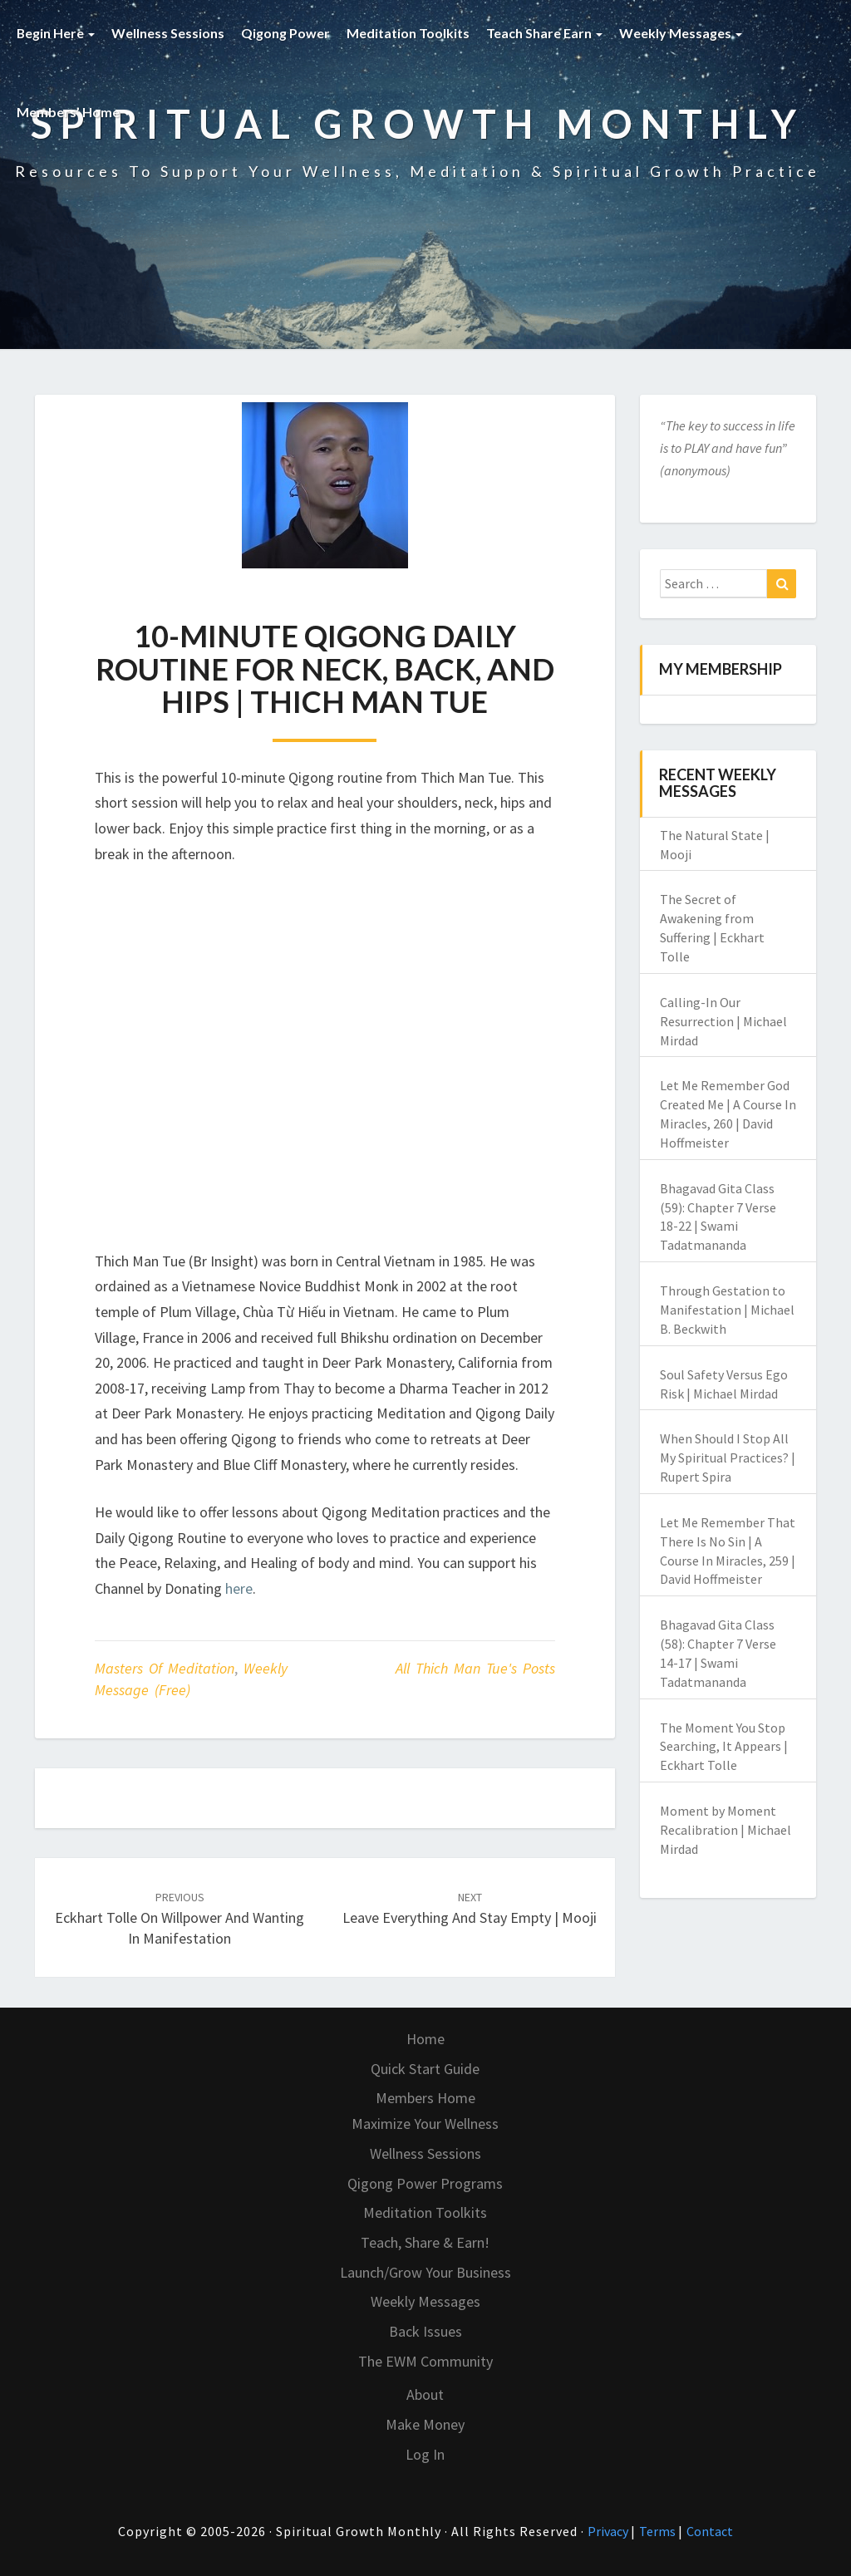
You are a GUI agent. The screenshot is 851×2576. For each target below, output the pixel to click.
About (425, 2394)
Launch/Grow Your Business (425, 2272)
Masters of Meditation (164, 1668)
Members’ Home (73, 112)
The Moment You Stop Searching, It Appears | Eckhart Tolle (724, 1746)
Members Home (425, 2097)
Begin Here (56, 33)
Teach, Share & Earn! (425, 2242)
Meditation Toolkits (408, 33)
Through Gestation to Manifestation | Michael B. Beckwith (727, 1309)
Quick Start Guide (425, 2068)
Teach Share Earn (545, 33)
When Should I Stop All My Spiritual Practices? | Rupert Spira (727, 1457)
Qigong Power (286, 33)
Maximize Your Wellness (425, 2123)
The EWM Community (425, 2361)
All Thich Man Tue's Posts (475, 1668)
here (239, 1588)
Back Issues (425, 2331)
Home (425, 2038)
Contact (709, 2531)
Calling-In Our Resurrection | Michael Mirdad (723, 1021)
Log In (425, 2454)
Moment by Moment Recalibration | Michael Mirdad (725, 1829)
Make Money (425, 2424)
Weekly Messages (681, 33)
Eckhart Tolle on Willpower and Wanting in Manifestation (179, 1919)
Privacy (609, 2531)
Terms (658, 2531)
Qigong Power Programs (425, 2183)
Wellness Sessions (168, 33)
